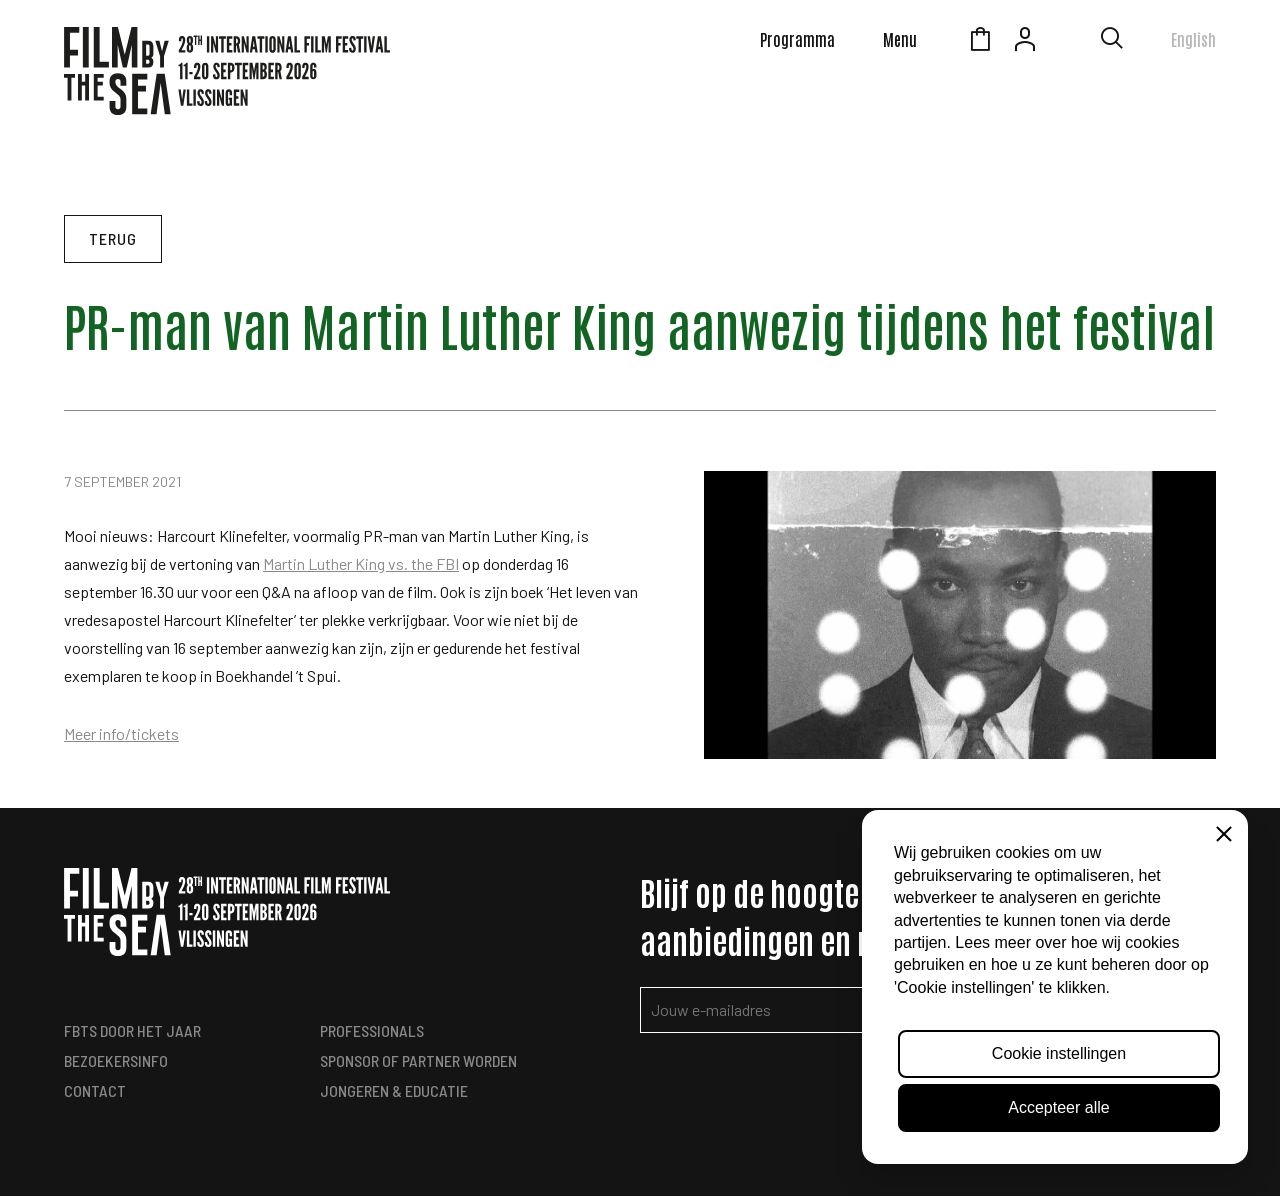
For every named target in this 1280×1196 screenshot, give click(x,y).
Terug (113, 238)
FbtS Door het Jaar (132, 1030)
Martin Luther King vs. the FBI (361, 563)
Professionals (372, 1030)
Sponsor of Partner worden (418, 1060)
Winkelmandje (980, 42)
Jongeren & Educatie (394, 1090)
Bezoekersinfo (116, 1060)
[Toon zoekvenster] (1112, 42)
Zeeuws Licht (1070, 42)
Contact (95, 1090)
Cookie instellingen (1059, 1053)
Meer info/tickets (121, 733)
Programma (797, 39)
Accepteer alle (1058, 1107)
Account (1025, 42)
